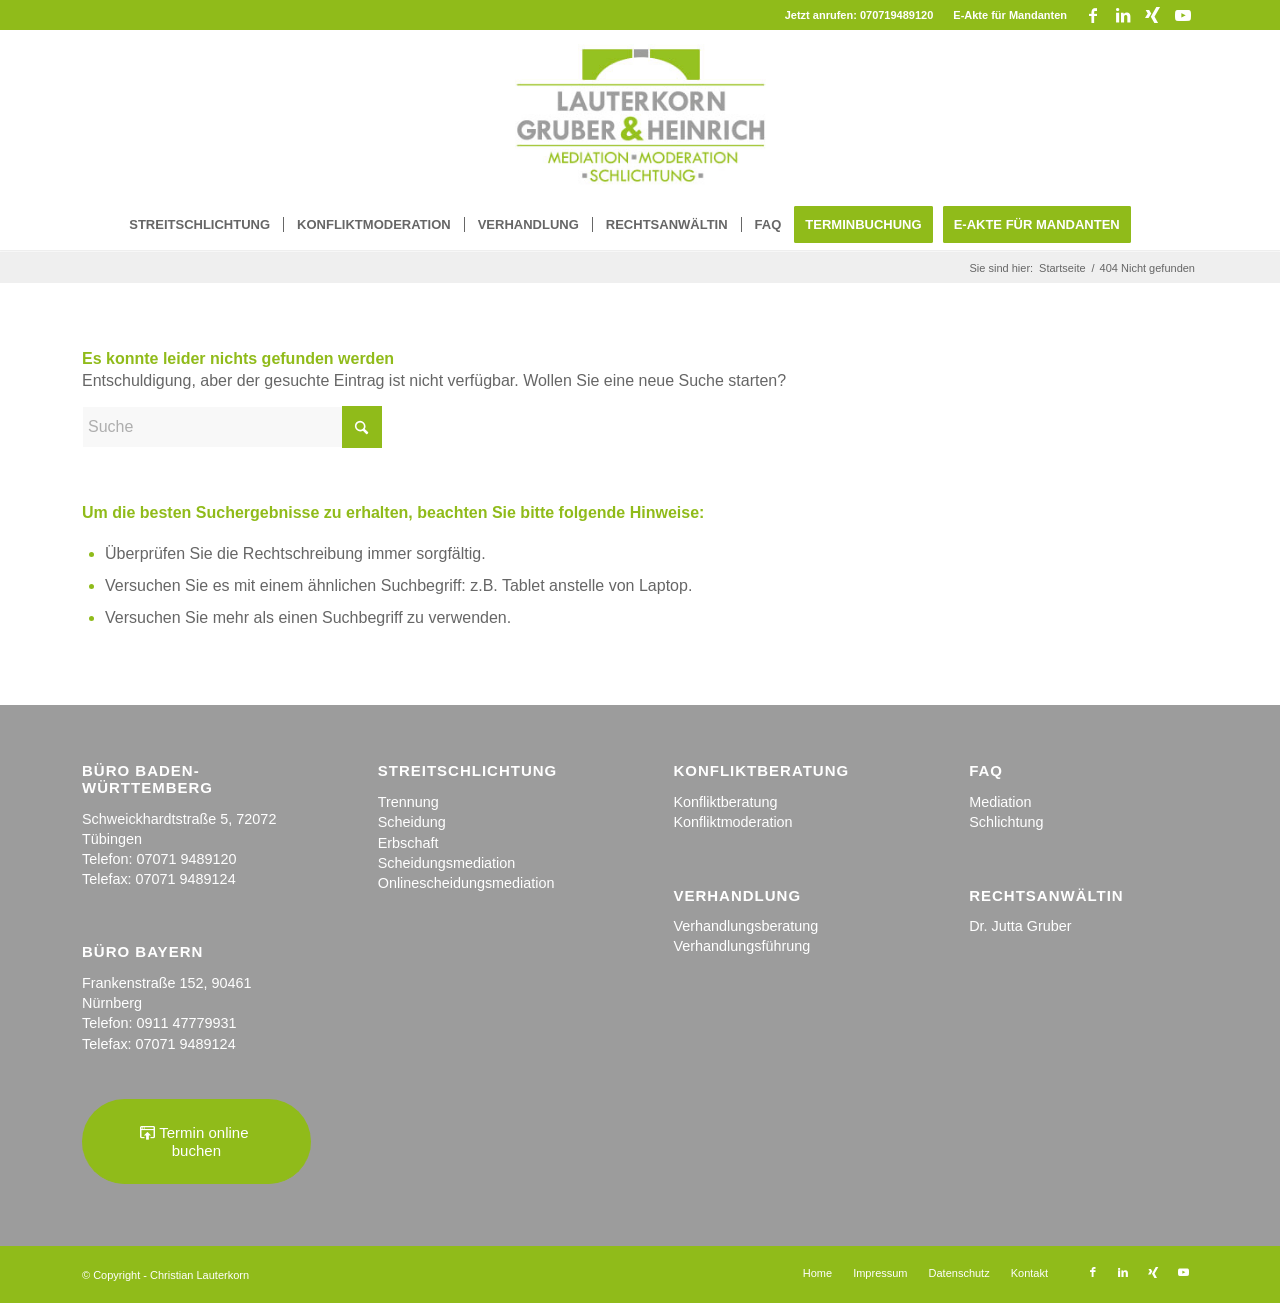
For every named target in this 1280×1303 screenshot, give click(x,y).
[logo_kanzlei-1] (640, 115)
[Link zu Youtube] (1183, 15)
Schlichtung (1006, 822)
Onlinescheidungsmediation (466, 883)
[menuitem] (1005, 15)
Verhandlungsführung (741, 946)
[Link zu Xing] (1152, 15)
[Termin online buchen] (196, 1141)
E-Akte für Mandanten (1010, 15)
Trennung (408, 802)
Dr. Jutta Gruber (1020, 926)
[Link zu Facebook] (1092, 15)
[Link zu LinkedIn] (1122, 15)
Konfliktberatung (725, 802)
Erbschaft (408, 843)
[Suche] (232, 427)
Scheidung (412, 822)
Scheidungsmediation (447, 863)
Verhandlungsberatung (745, 926)
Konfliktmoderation (732, 822)
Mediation (1000, 802)
